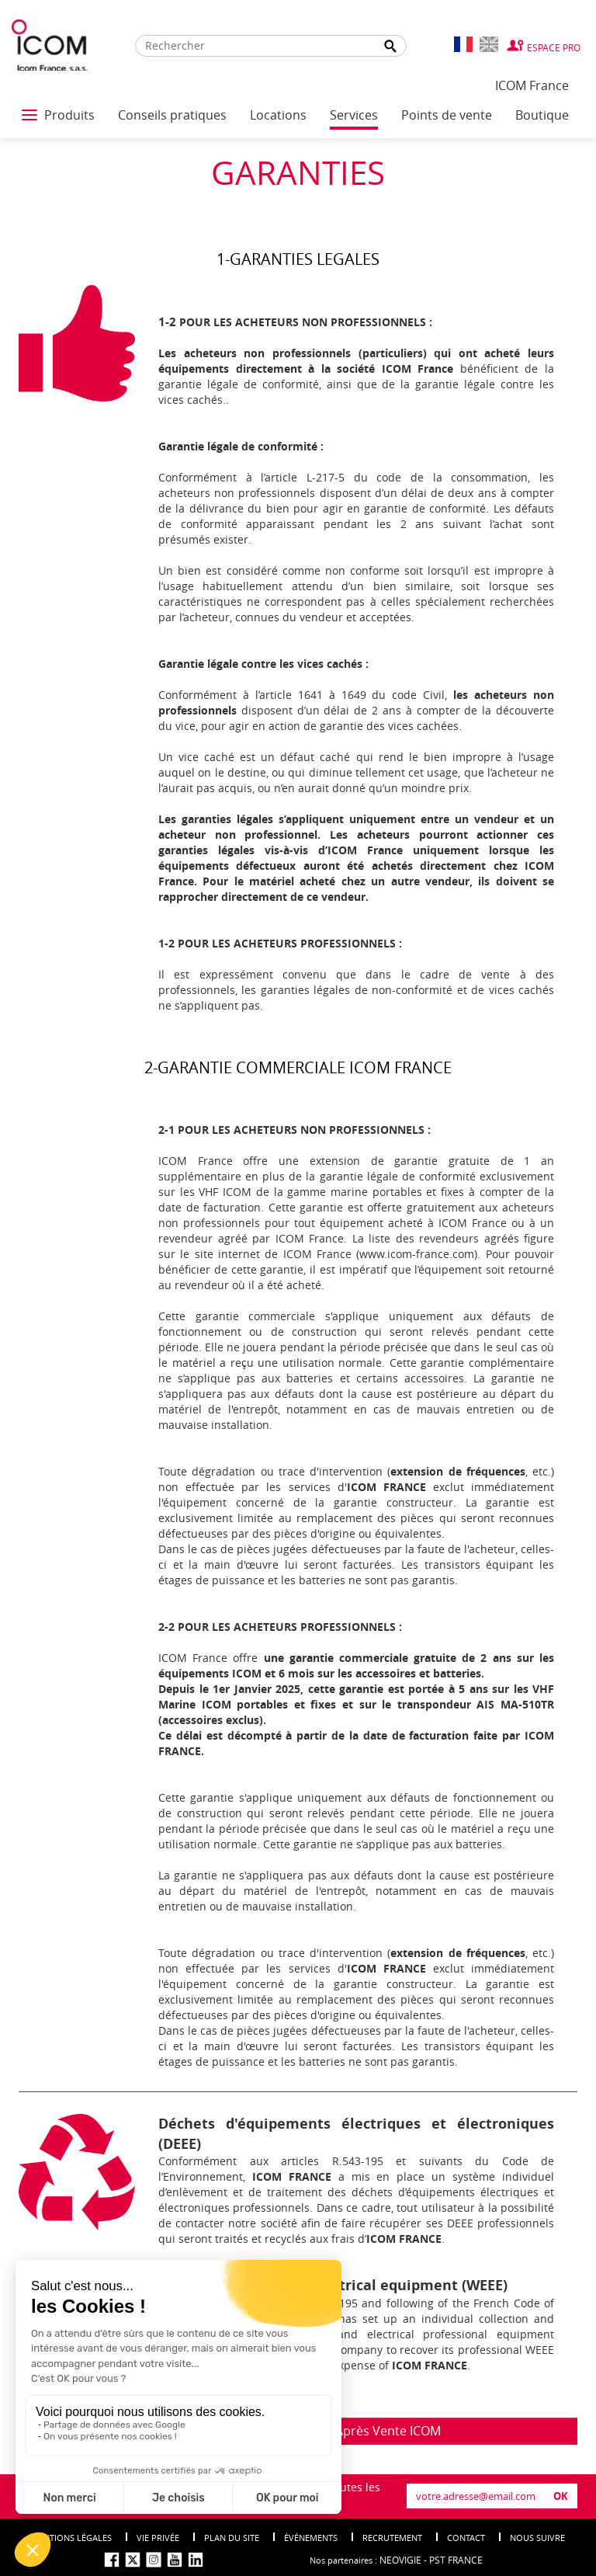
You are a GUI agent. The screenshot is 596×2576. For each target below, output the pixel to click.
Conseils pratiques (172, 114)
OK (560, 2496)
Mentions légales (71, 2537)
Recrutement (392, 2537)
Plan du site (231, 2537)
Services (354, 114)
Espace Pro (553, 47)
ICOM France (532, 85)
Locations (278, 114)
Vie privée (158, 2537)
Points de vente (446, 114)
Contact (466, 2537)
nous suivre (537, 2537)
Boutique (542, 114)
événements (311, 2537)
